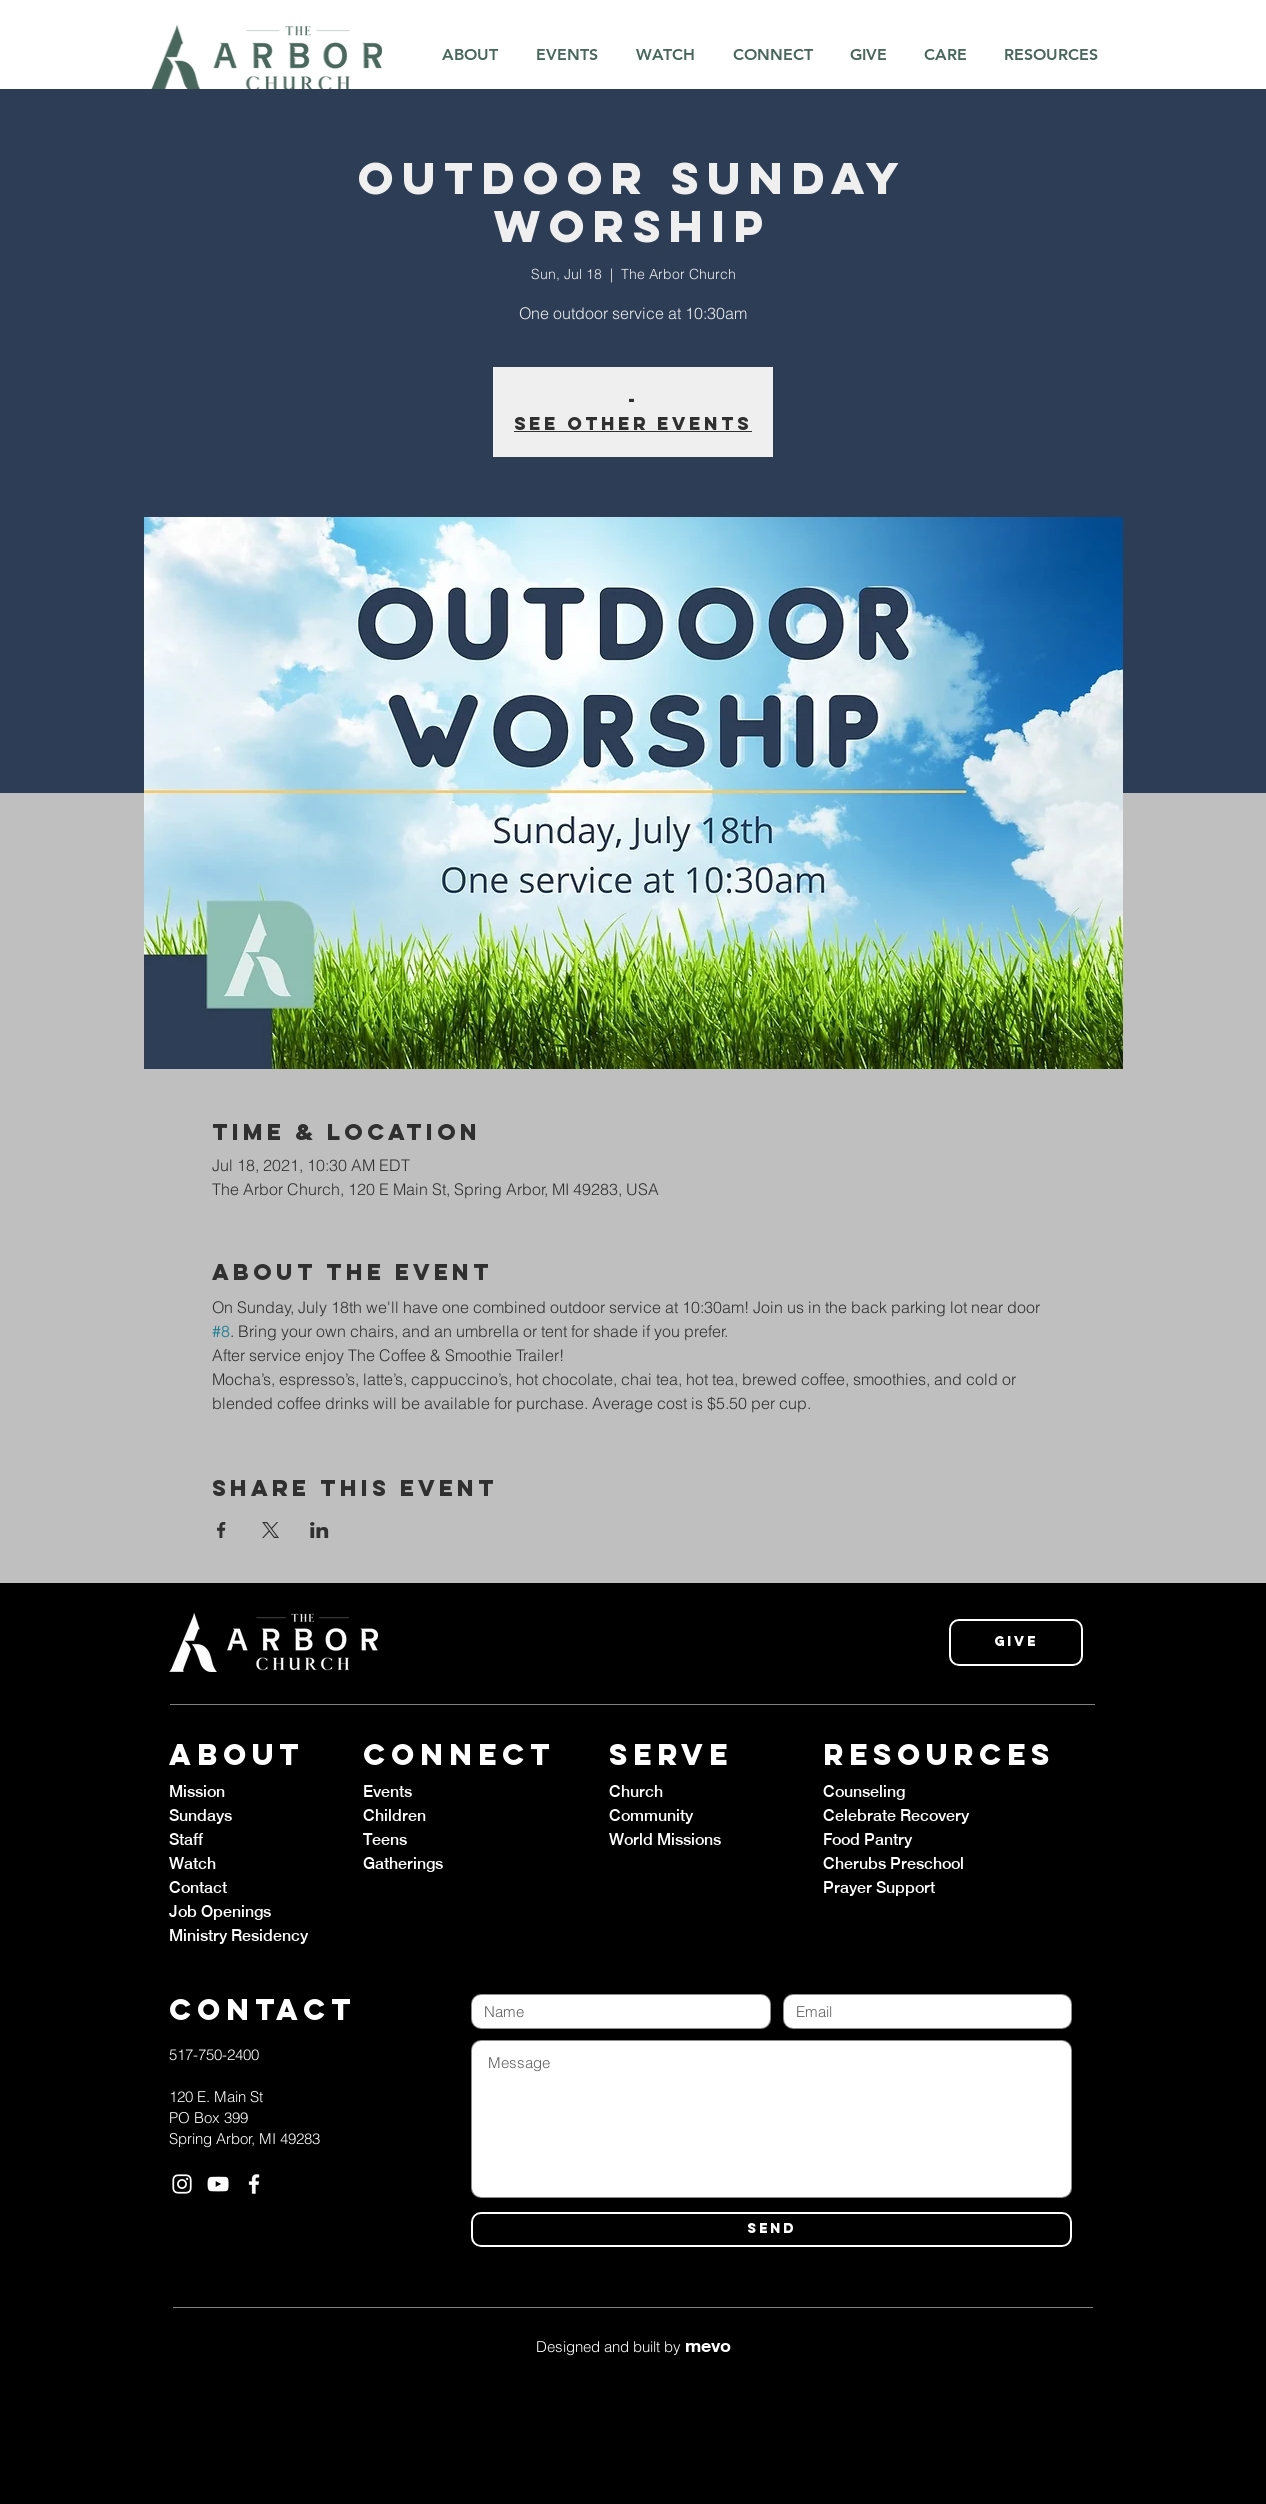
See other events (633, 423)
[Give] (1016, 1642)
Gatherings (403, 1863)
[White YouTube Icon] (218, 2184)
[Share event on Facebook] (221, 1530)
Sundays (200, 1815)
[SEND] (771, 2229)
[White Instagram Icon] (182, 2184)
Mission (197, 1791)
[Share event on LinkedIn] (319, 1530)
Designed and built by (633, 2346)
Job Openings (220, 1911)
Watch (192, 1863)
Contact (198, 1887)
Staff (186, 1839)
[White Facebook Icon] (254, 2184)
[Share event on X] (270, 1530)
